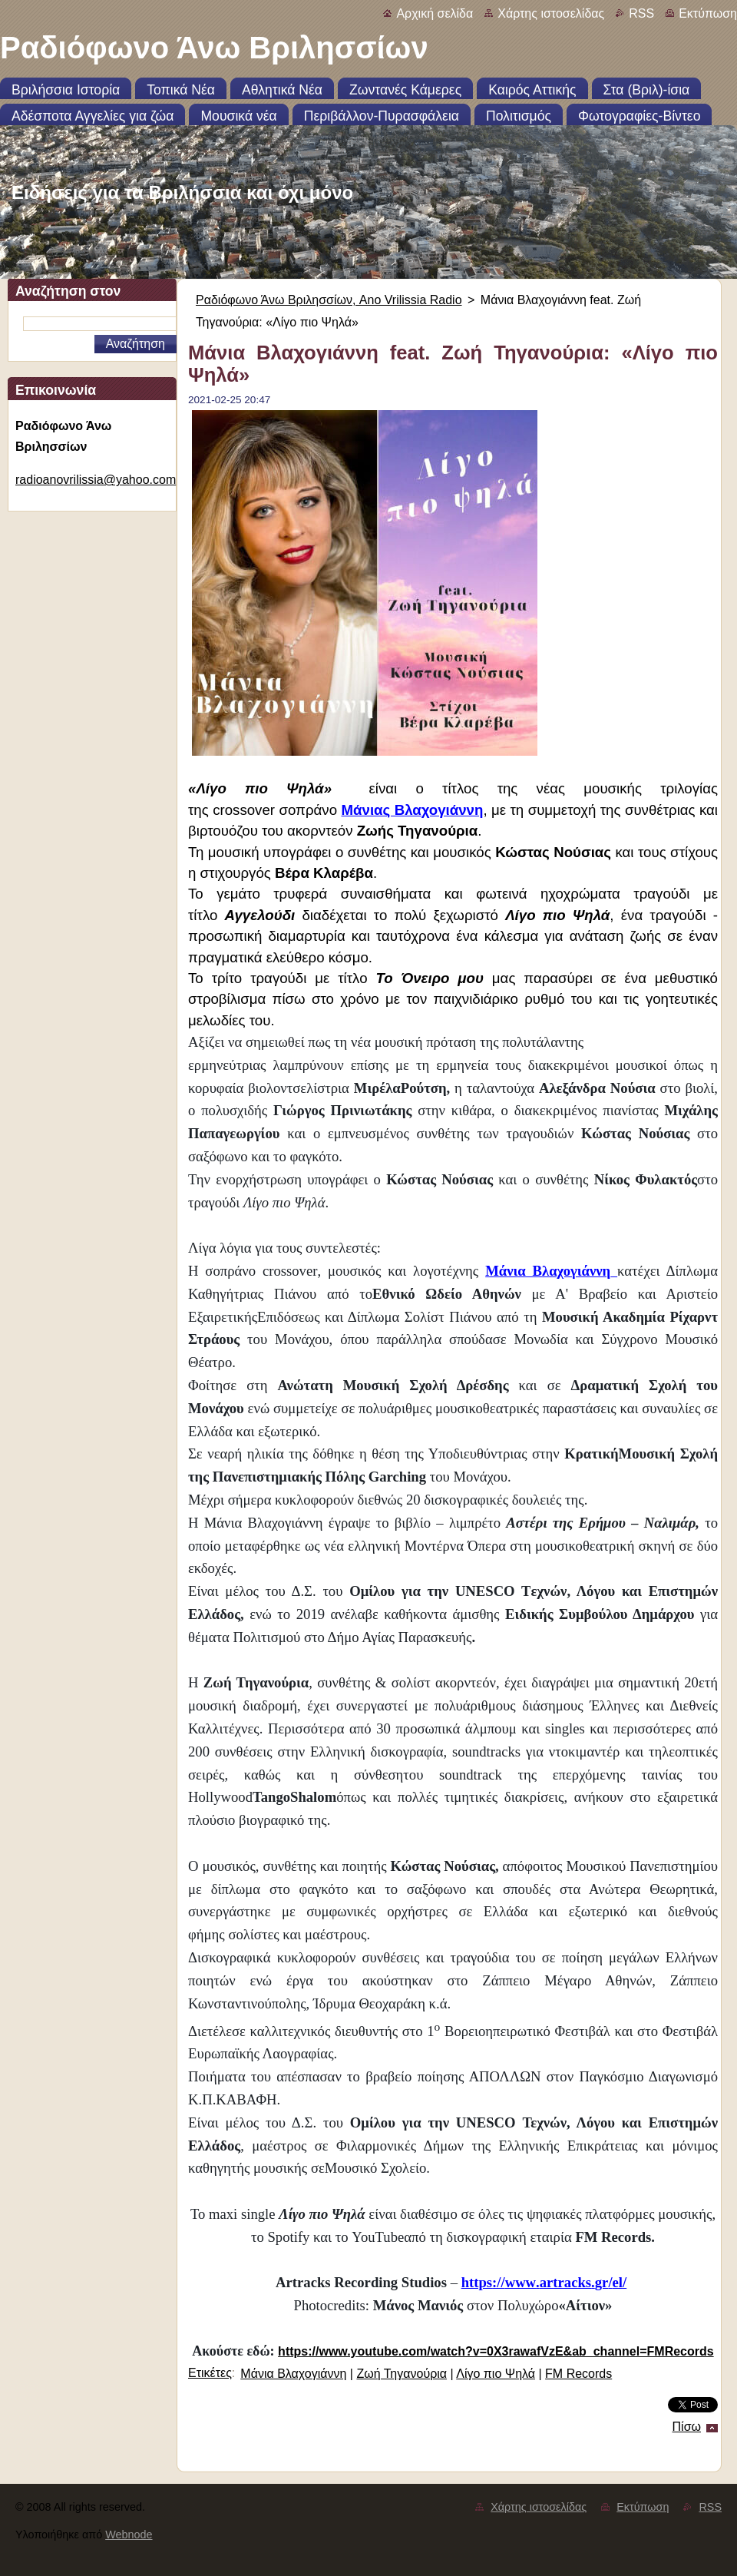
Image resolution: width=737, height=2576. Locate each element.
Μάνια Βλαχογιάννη (293, 2373)
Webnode (128, 2534)
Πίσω (687, 2426)
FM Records (578, 2373)
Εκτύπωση (708, 13)
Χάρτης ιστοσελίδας (550, 13)
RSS (641, 13)
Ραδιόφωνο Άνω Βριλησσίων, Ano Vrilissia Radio (329, 299)
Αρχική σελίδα (434, 13)
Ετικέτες (210, 2372)
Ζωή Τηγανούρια (401, 2373)
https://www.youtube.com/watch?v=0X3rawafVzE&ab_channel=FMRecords (496, 2351)
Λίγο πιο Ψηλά (495, 2373)
